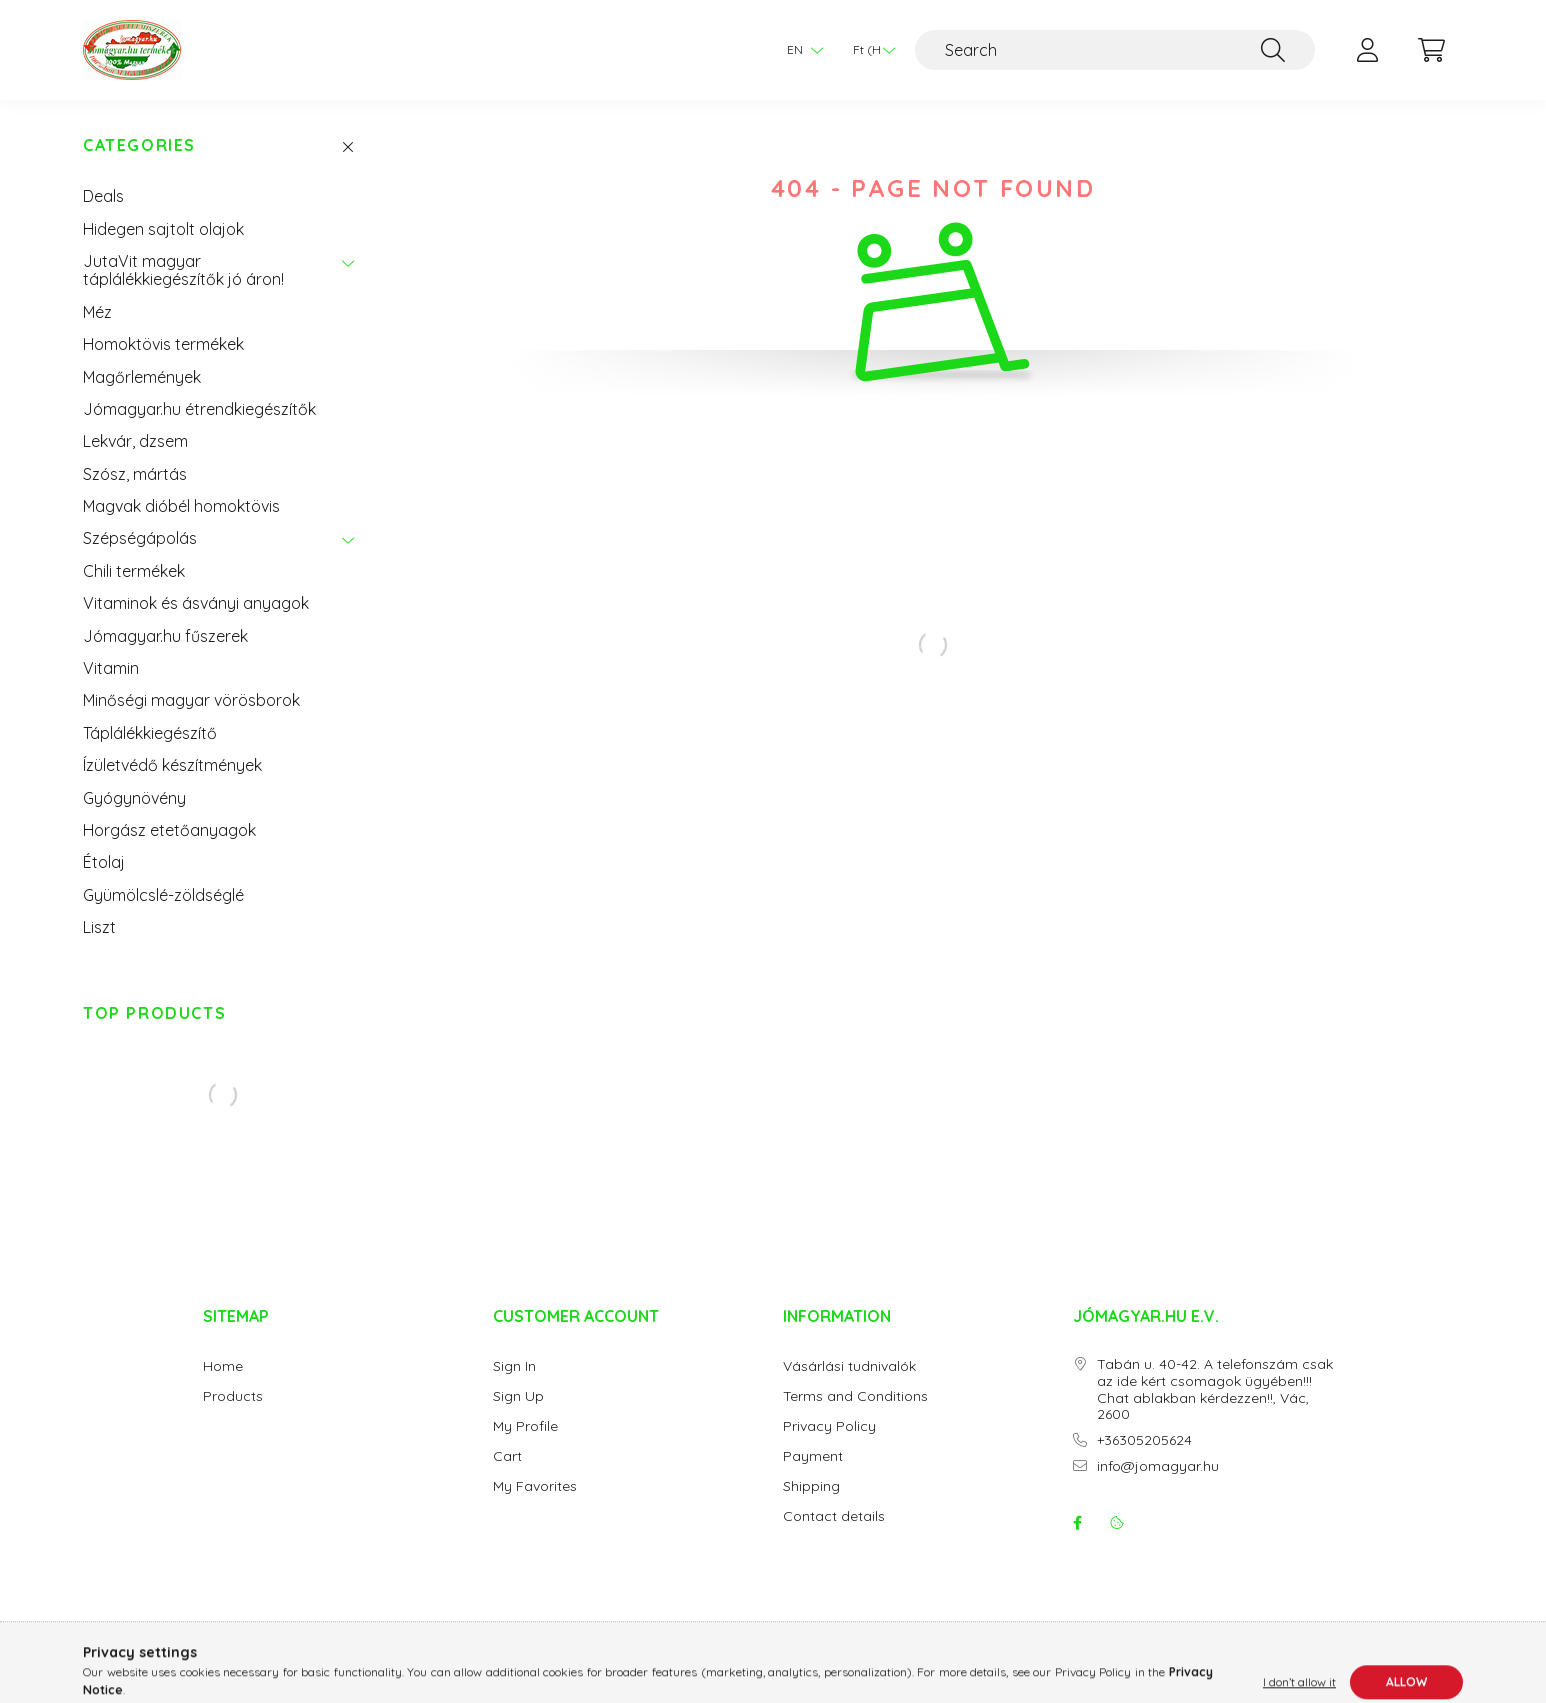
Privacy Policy (829, 1426)
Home (223, 1366)
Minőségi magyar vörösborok (191, 700)
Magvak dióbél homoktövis (181, 506)
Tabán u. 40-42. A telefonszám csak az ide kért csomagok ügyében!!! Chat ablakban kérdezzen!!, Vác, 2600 (1215, 1389)
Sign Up (518, 1396)
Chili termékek (134, 571)
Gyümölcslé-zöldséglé (163, 895)
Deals (103, 196)
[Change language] (800, 50)
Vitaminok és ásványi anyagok (196, 603)
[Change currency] (869, 50)
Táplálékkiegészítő (150, 733)
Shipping (811, 1486)
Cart (507, 1456)
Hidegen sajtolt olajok (163, 229)
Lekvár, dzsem (135, 441)
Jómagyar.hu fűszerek (165, 636)
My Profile (525, 1426)
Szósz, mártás (135, 474)
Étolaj (104, 862)
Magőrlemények (142, 377)
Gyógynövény (134, 798)
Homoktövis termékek (163, 344)
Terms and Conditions (855, 1396)
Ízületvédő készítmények (172, 765)
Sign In (514, 1366)
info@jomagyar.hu (1158, 1466)
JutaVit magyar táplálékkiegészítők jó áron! (183, 270)
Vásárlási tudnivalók (849, 1366)
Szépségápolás (140, 538)
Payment (813, 1456)
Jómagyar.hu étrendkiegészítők (199, 409)
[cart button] (1431, 50)
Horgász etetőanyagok (169, 830)
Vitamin (111, 668)
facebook (1077, 1523)
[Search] (1115, 50)
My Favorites (535, 1486)
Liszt (99, 927)
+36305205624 (1144, 1440)
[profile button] (1367, 50)
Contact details (834, 1516)
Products (233, 1396)
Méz (97, 312)
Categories (139, 145)
